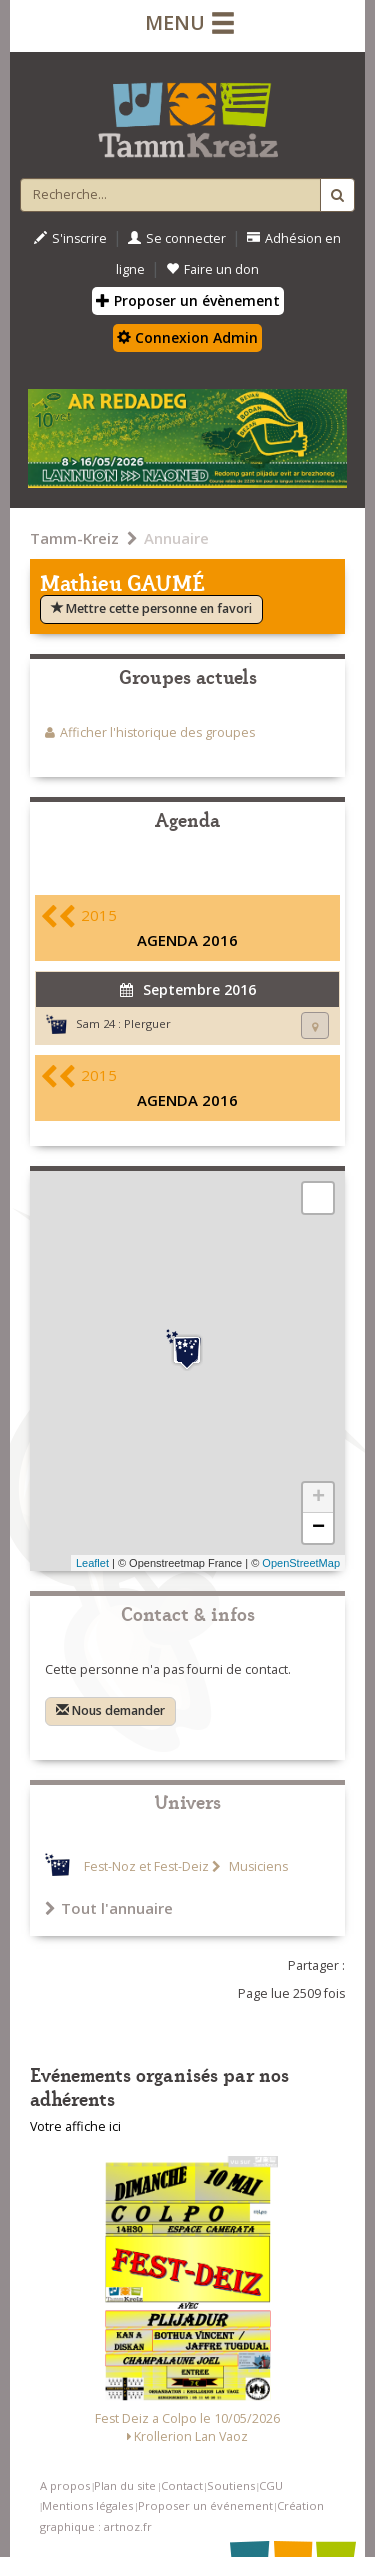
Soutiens (231, 2485)
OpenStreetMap (301, 1563)
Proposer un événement (205, 2505)
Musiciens (257, 1866)
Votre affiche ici (75, 2126)
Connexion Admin (187, 337)
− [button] (318, 1528)
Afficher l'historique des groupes (157, 732)
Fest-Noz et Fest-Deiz (146, 1866)
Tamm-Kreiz (74, 538)
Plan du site (125, 2485)
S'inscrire (70, 238)
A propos (65, 2485)
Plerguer (147, 1023)
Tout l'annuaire (109, 1908)
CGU (271, 2485)
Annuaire (176, 538)
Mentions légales (87, 2505)
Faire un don (212, 269)
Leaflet (92, 1563)
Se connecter (177, 238)
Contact (182, 2485)
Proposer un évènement (188, 300)
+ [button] (318, 1498)
